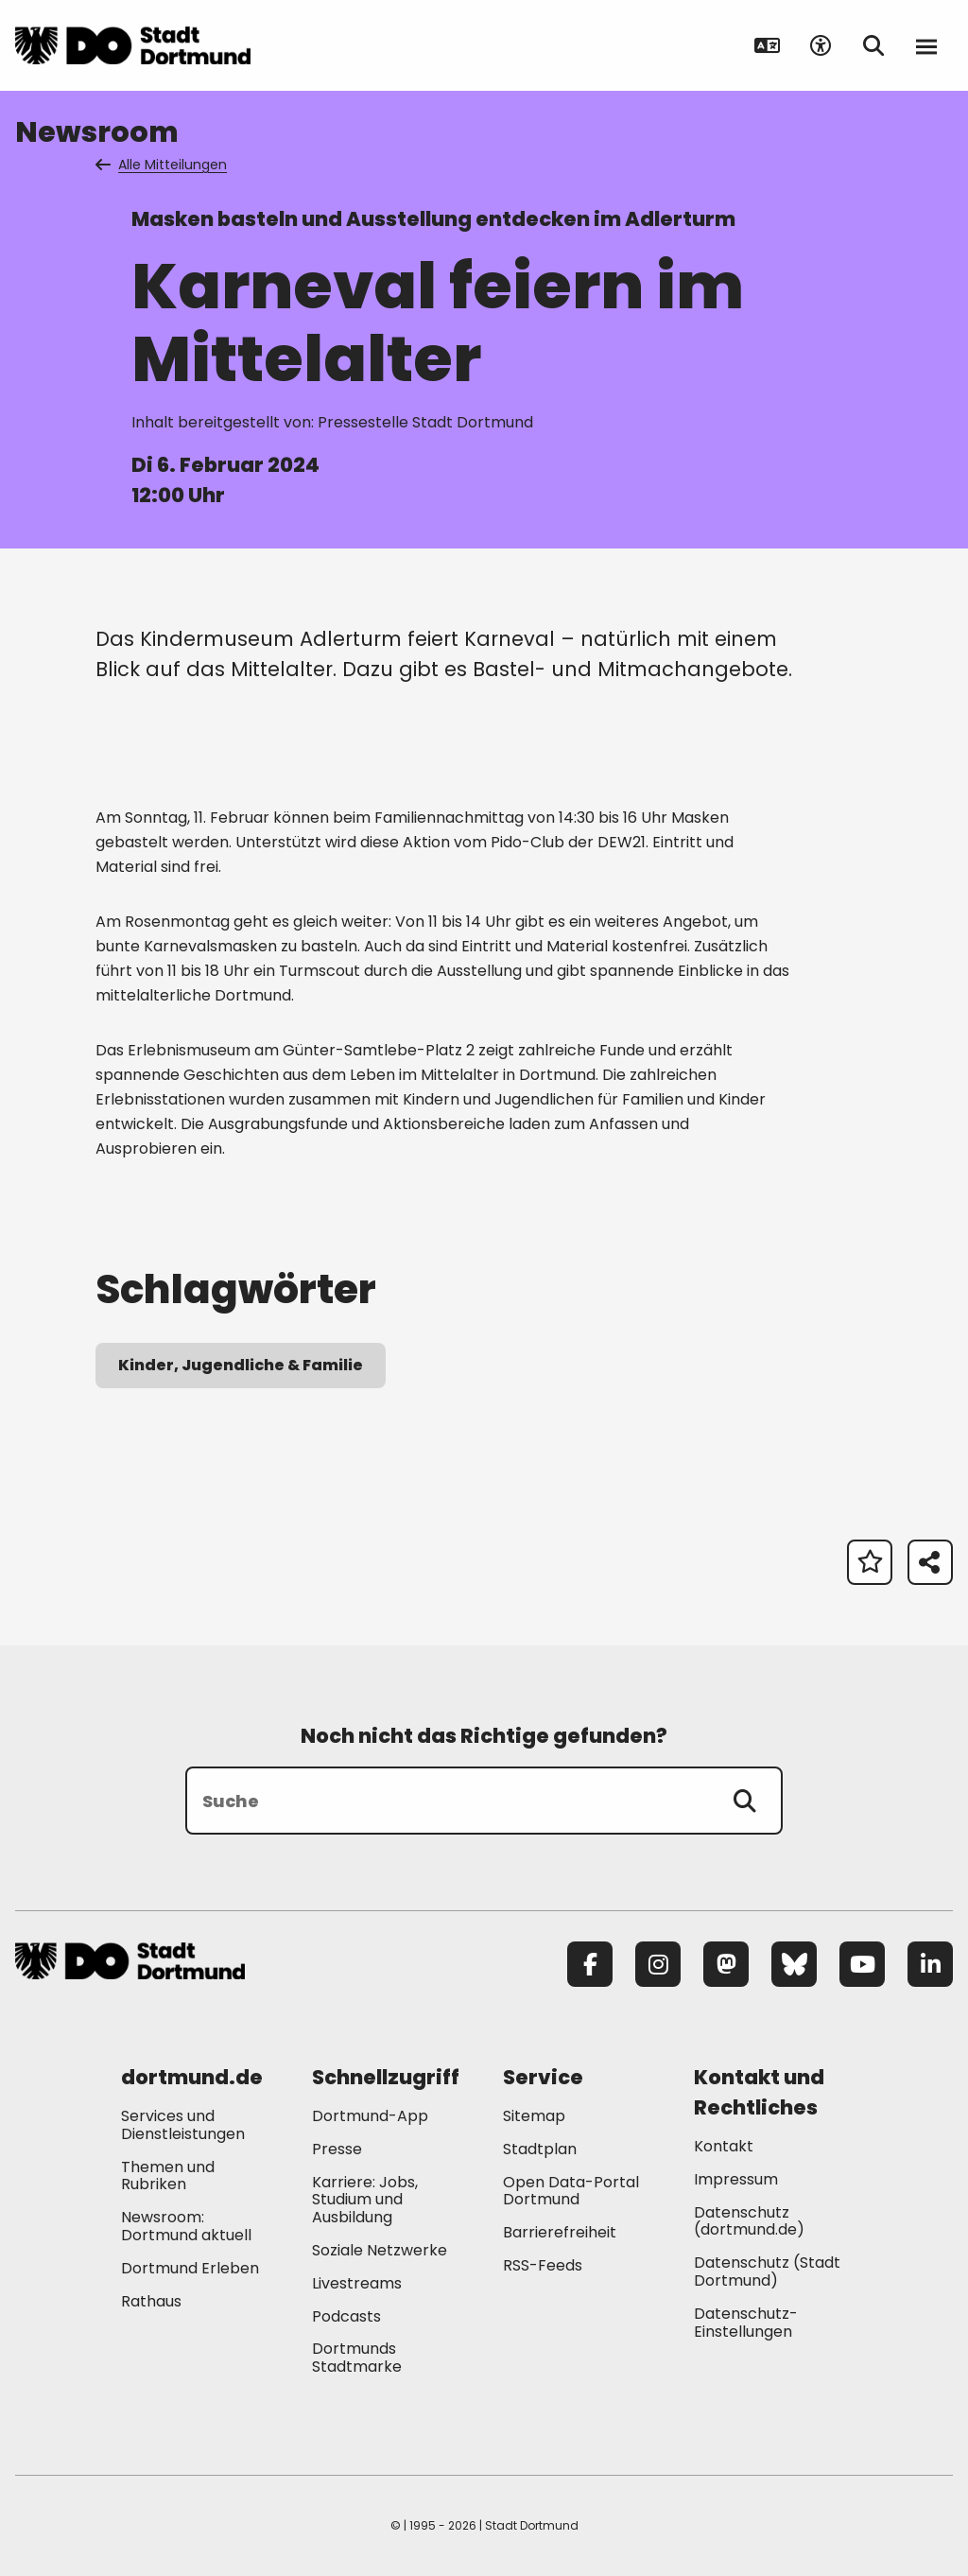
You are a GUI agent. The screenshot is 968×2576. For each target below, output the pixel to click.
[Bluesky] (794, 1964)
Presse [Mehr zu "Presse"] (337, 2149)
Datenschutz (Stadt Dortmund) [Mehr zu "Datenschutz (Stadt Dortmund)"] (767, 2271)
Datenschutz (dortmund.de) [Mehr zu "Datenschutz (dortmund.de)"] (749, 2221)
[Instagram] (658, 1964)
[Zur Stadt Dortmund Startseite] (133, 45)
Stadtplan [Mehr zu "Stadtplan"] (540, 2149)
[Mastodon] (726, 1964)
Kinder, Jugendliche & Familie (240, 1365)
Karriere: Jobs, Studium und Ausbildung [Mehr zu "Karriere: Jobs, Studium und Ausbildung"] (365, 2200)
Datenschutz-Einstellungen (746, 2323)
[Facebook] (590, 1964)
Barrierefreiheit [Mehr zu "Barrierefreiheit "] (559, 2232)
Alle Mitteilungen (162, 164)
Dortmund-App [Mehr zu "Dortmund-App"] (370, 2116)
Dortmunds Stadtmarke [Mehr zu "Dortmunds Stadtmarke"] (357, 2357)
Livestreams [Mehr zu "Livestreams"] (357, 2283)
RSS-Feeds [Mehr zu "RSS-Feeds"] (542, 2265)
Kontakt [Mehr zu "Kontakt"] (723, 2146)
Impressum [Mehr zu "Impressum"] (736, 2179)
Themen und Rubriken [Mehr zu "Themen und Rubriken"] (168, 2176)
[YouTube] (862, 1964)
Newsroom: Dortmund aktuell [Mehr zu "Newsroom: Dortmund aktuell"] (186, 2226)
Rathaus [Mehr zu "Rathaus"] (151, 2301)
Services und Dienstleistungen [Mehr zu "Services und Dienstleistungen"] (183, 2125)
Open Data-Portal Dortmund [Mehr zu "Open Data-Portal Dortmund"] (571, 2191)
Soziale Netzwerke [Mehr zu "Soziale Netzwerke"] (379, 2250)
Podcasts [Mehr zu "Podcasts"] (346, 2316)
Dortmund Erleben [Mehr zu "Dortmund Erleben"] (190, 2268)
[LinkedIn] (930, 1964)
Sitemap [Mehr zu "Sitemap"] (534, 2116)
